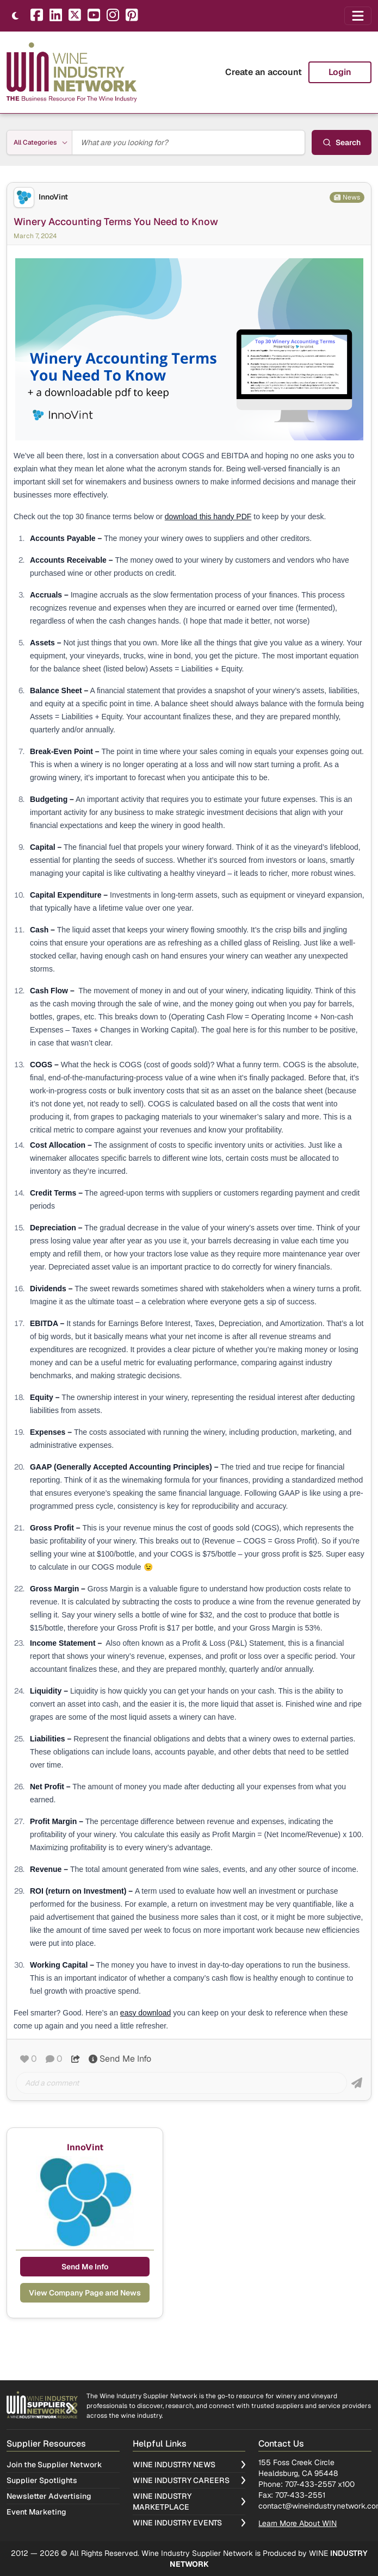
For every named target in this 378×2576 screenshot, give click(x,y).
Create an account (263, 72)
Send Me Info (120, 2058)
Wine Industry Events (189, 2523)
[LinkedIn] (55, 16)
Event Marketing (36, 2512)
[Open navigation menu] (357, 16)
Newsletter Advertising (49, 2496)
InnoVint (53, 197)
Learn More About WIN (297, 2523)
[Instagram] (113, 16)
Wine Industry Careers (189, 2480)
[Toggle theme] (15, 15)
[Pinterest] (132, 16)
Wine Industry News (189, 2464)
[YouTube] (94, 16)
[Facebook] (36, 16)
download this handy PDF (208, 516)
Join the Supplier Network (54, 2464)
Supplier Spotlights (42, 2480)
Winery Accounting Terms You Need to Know (116, 221)
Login (340, 72)
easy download (145, 2012)
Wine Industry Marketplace (189, 2501)
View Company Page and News (85, 2293)
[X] (75, 16)
